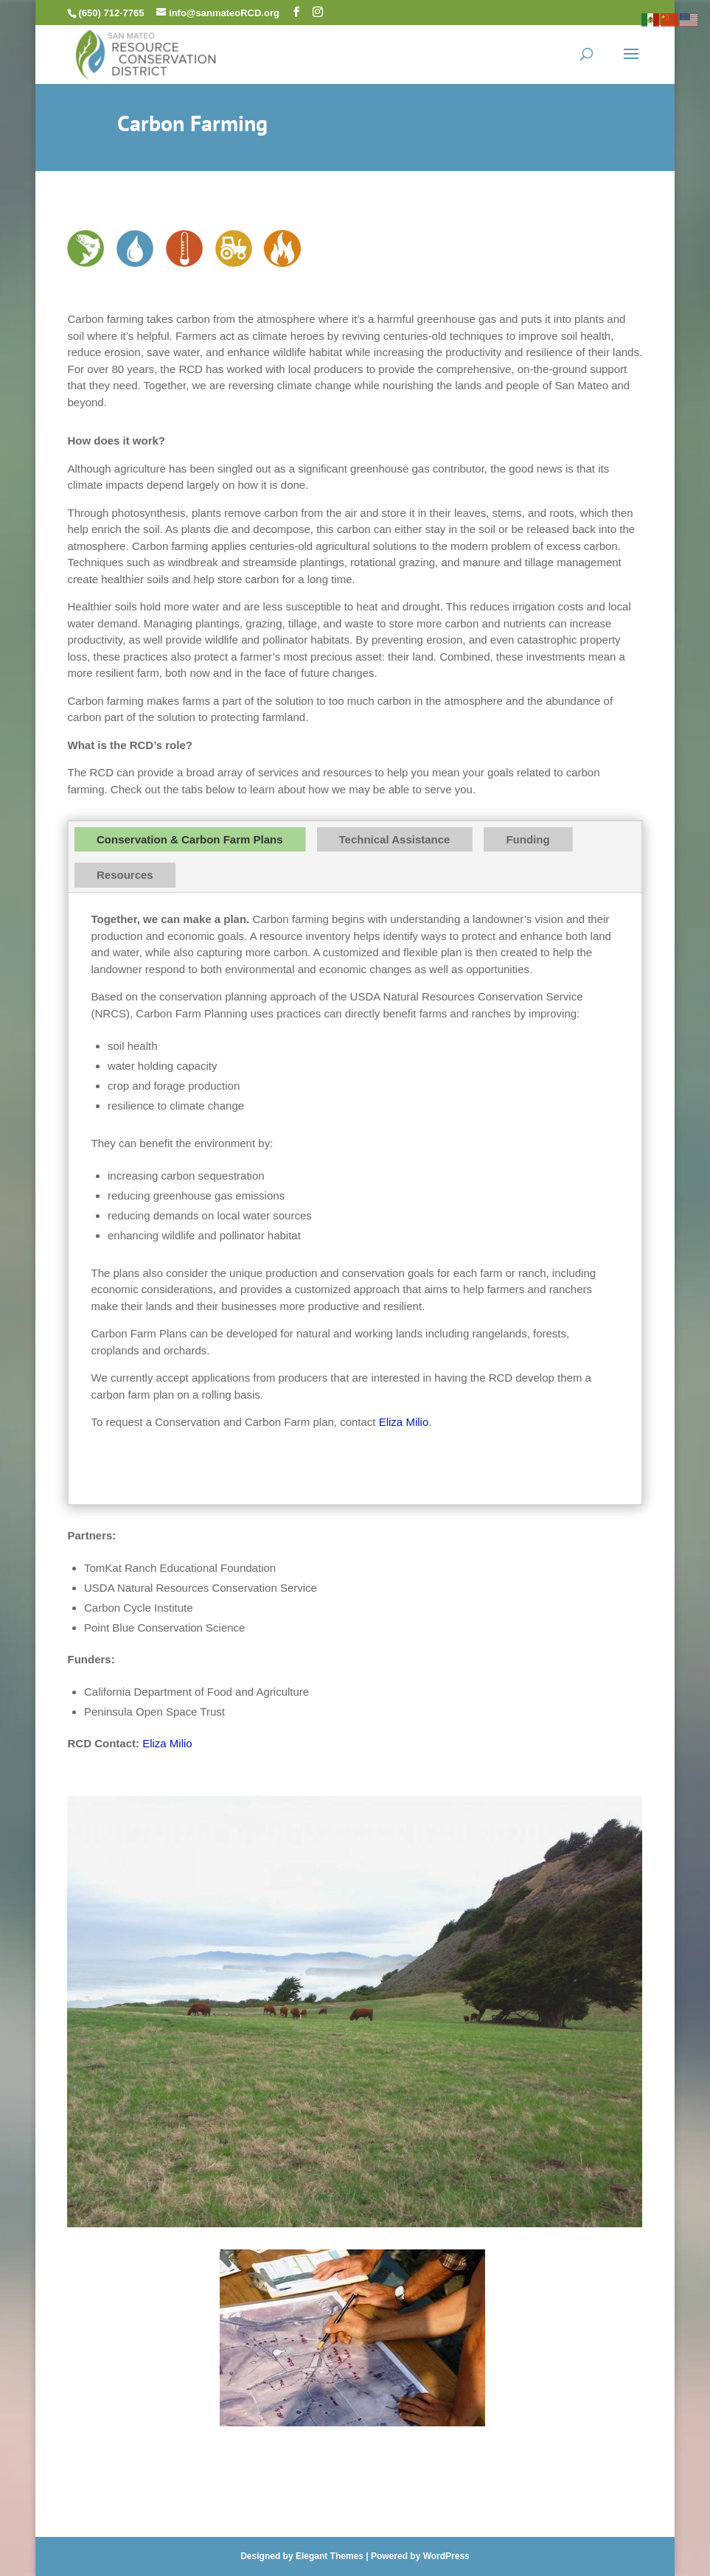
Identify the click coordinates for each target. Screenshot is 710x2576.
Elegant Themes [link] (329, 2556)
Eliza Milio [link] (404, 1422)
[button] (296, 12)
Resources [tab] (125, 874)
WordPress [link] (446, 2556)
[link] (146, 52)
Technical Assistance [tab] (394, 839)
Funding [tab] (527, 839)
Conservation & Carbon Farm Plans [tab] (190, 839)
